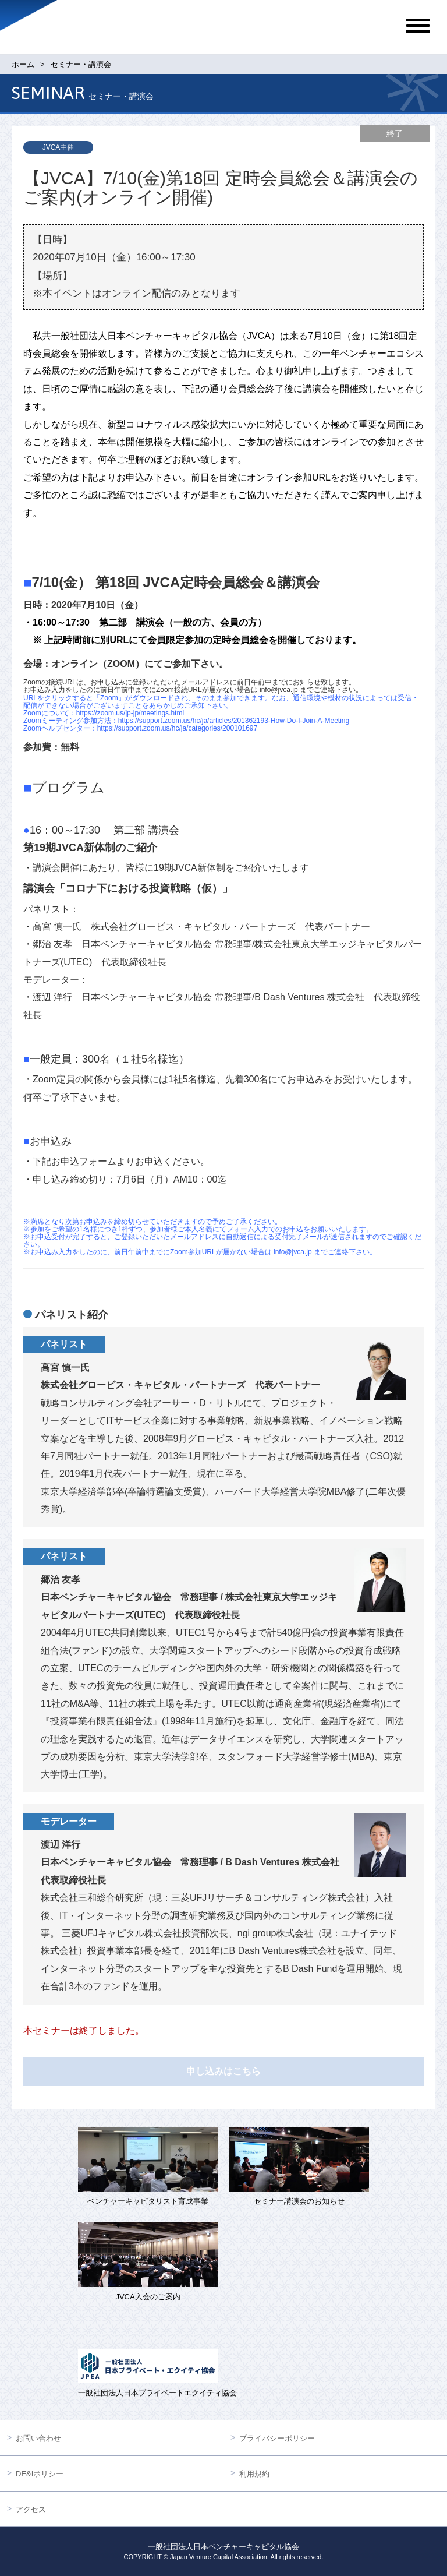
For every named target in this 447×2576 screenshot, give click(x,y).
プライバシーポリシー (277, 2438)
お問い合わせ (38, 2438)
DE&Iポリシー (39, 2473)
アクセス (31, 2509)
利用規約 (254, 2473)
